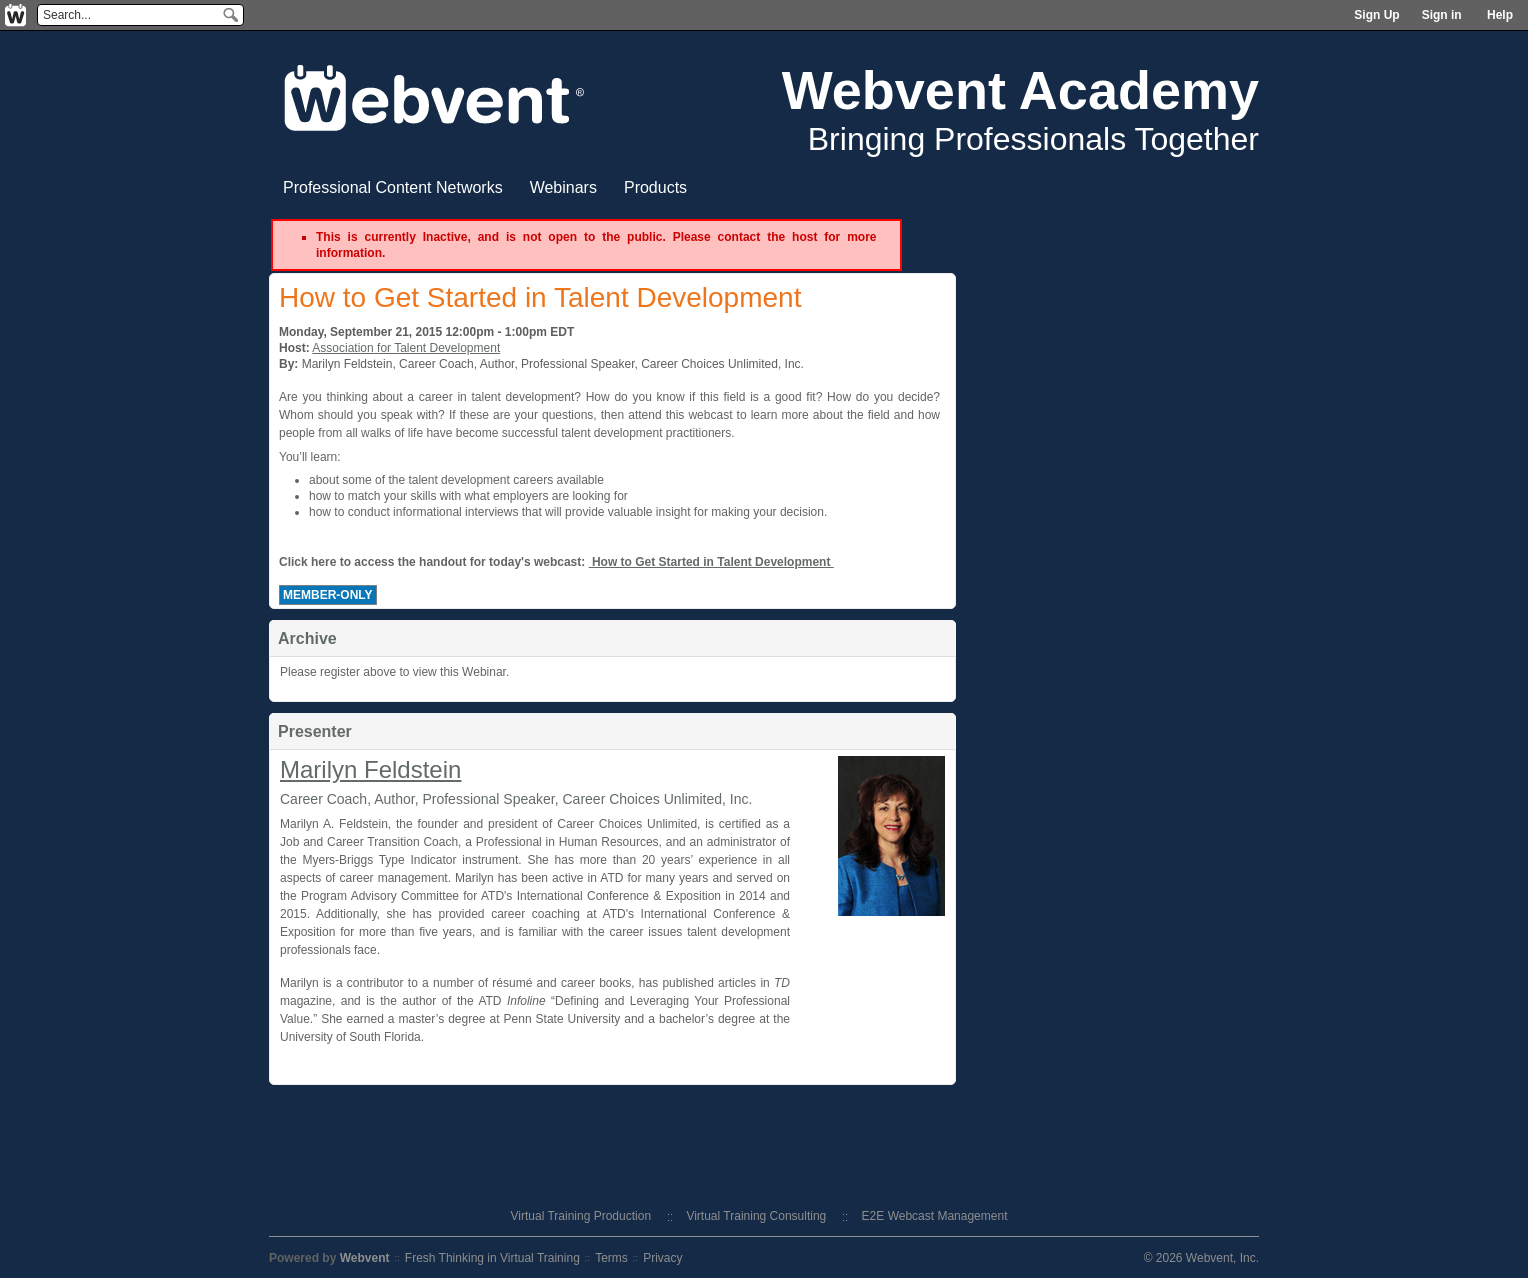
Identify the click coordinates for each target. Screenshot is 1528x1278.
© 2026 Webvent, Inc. (1201, 1258)
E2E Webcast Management (935, 1216)
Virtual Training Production (581, 1216)
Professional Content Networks (393, 187)
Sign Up (1376, 15)
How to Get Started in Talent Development (711, 562)
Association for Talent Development (406, 348)
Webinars (563, 187)
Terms (611, 1258)
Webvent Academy (1020, 90)
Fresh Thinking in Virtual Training (492, 1258)
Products (655, 187)
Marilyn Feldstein (370, 769)
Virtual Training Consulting (756, 1216)
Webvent (365, 1258)
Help (1500, 15)
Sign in (1442, 15)
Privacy (662, 1258)
